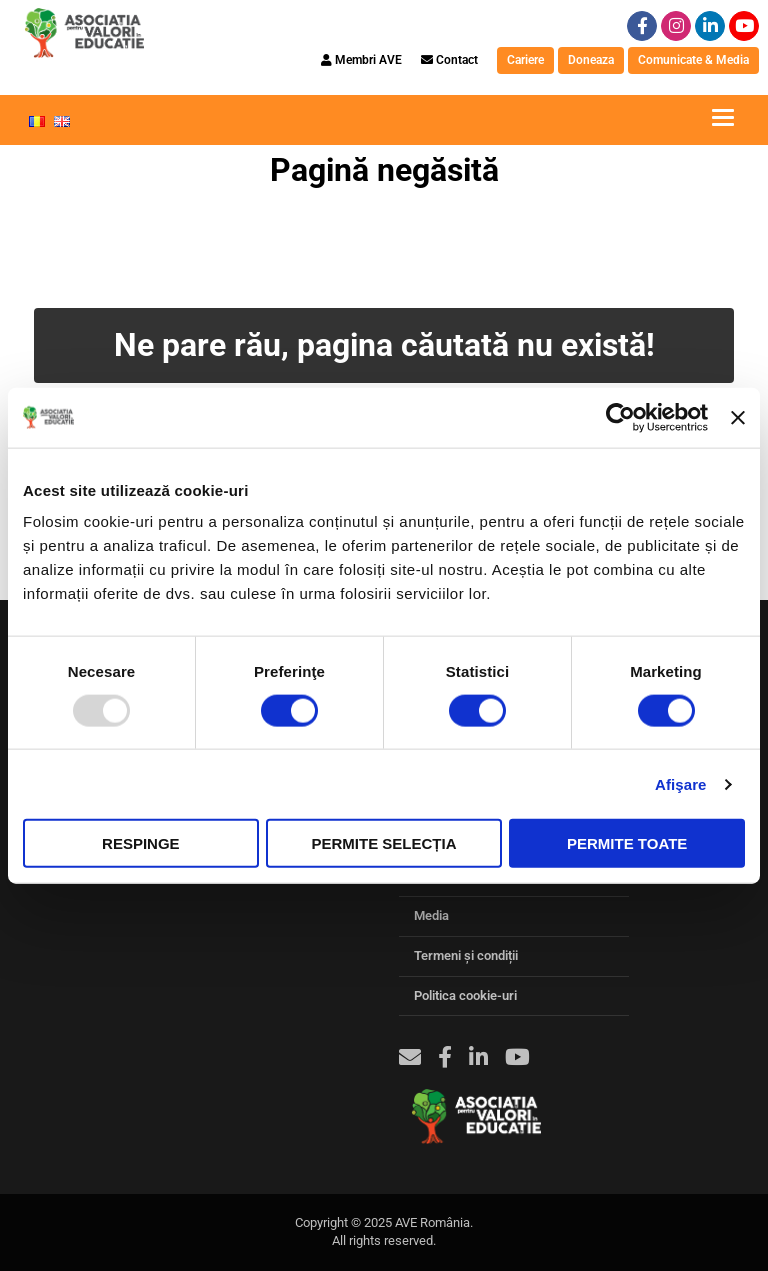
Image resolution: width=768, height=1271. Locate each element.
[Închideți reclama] (738, 417)
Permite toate (627, 843)
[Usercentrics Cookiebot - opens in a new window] (620, 417)
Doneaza (591, 60)
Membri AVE (361, 60)
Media (431, 915)
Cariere (525, 60)
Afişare (681, 783)
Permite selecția (383, 843)
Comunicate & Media (693, 60)
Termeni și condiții (466, 955)
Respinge (141, 843)
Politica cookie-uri (465, 995)
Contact (449, 60)
